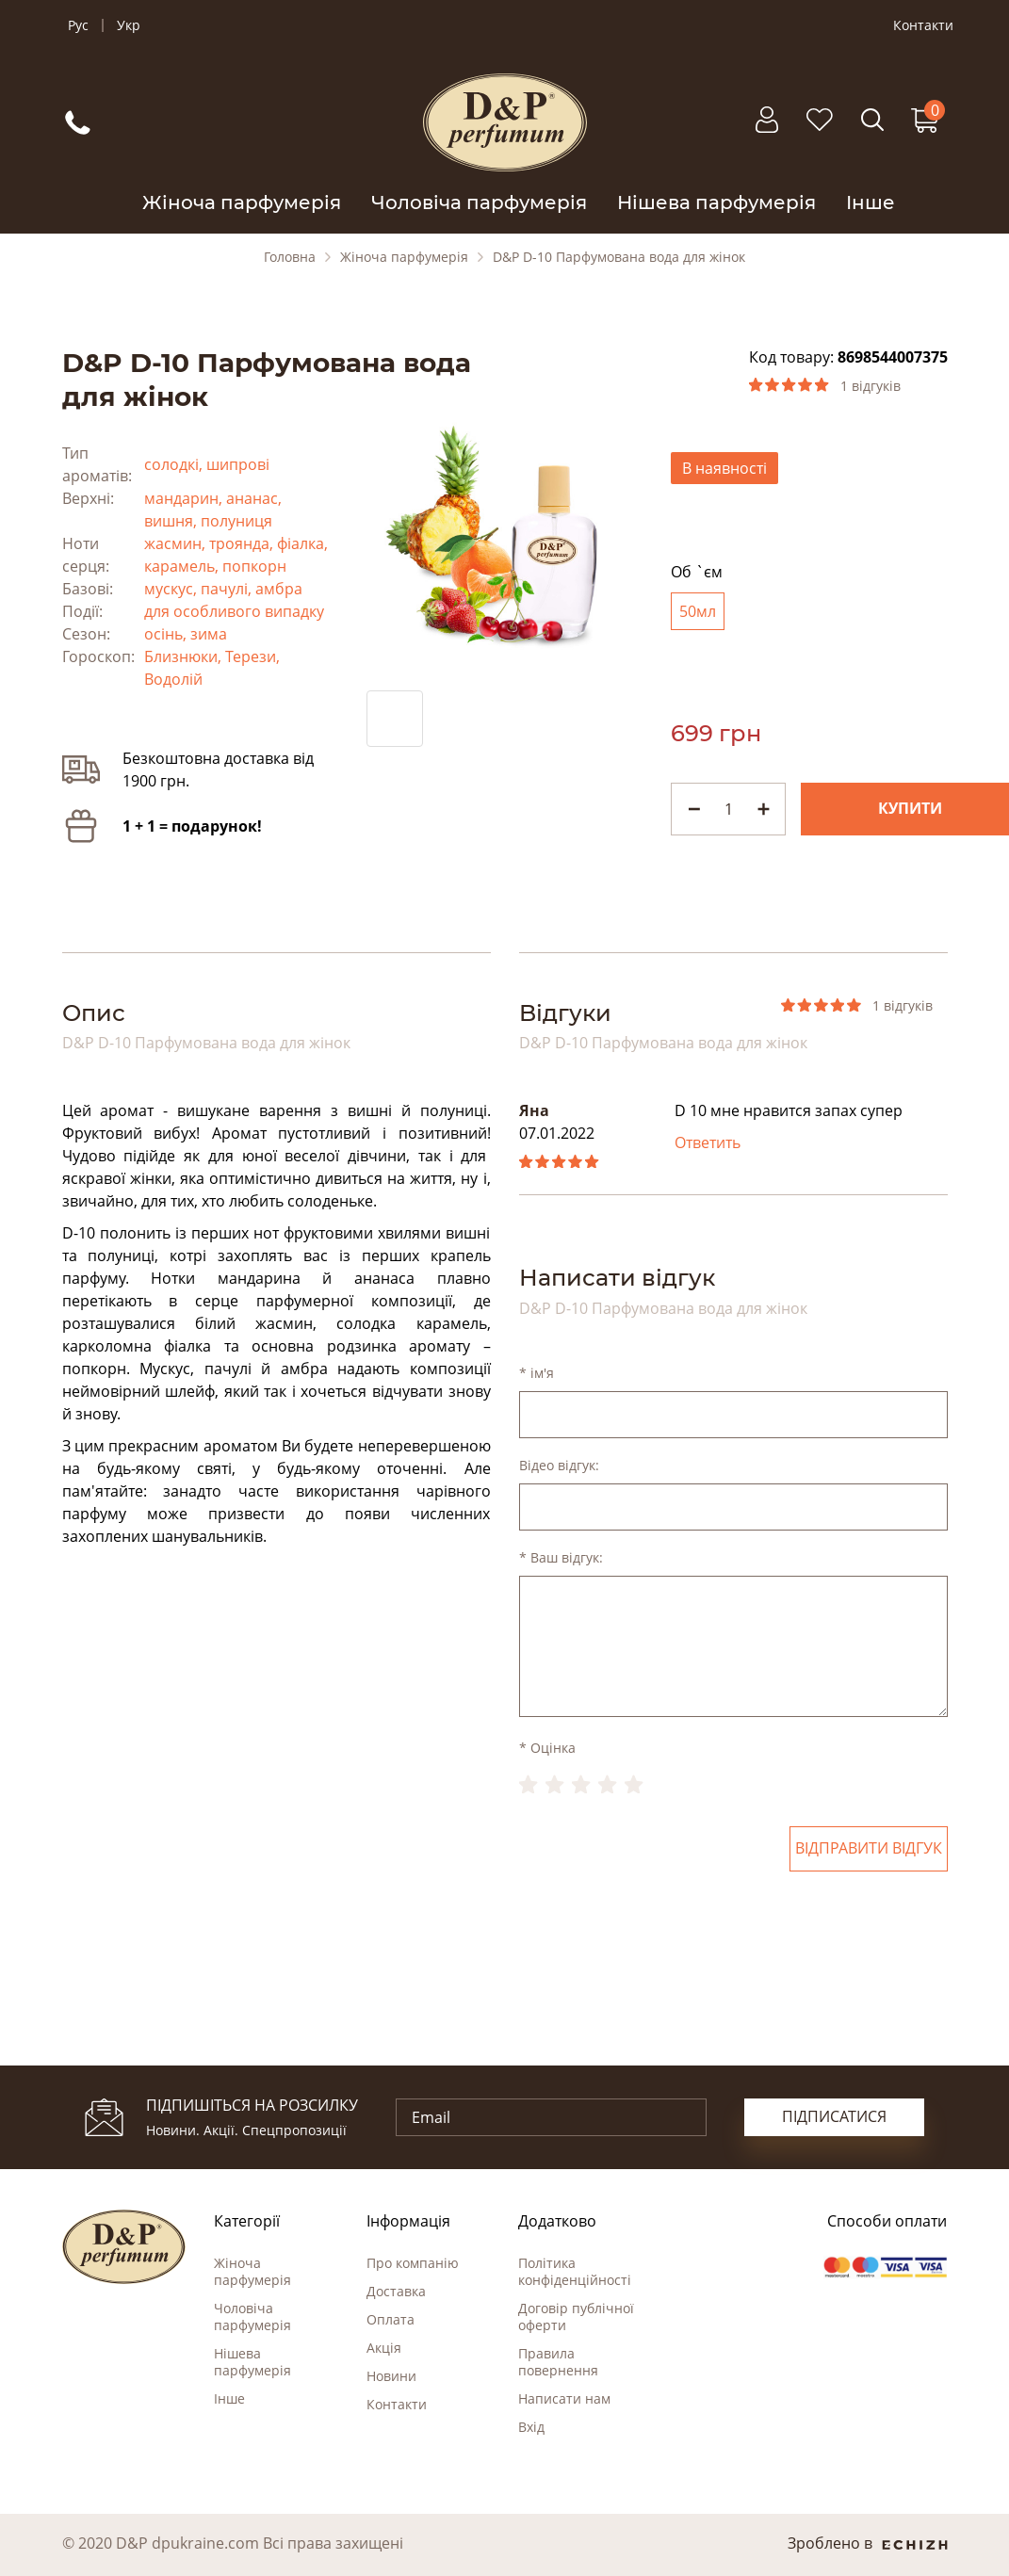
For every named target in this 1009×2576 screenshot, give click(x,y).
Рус (78, 25)
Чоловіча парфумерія (479, 202)
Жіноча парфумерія (241, 202)
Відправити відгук (868, 1849)
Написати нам (564, 2398)
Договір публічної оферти (576, 2316)
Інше (870, 202)
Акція (383, 2348)
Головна (290, 257)
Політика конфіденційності (574, 2271)
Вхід (531, 2427)
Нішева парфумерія (716, 202)
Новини (391, 2376)
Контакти (923, 25)
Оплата (390, 2319)
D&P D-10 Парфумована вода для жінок (619, 257)
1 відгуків (870, 386)
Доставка (396, 2291)
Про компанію (412, 2263)
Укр (128, 25)
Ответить (707, 1143)
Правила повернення (558, 2361)
